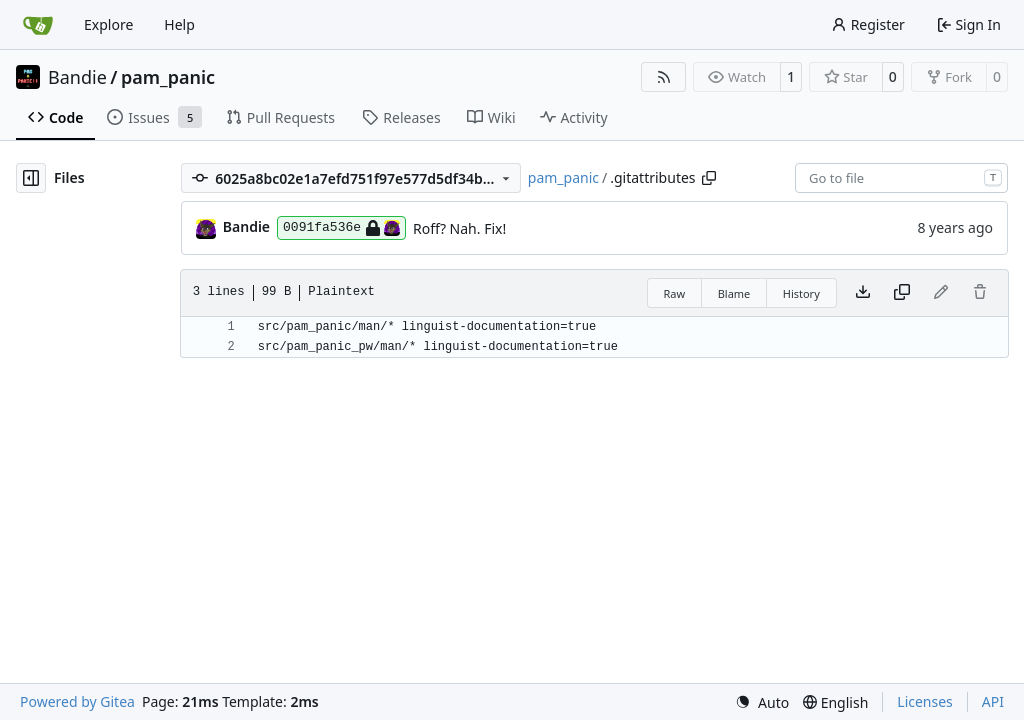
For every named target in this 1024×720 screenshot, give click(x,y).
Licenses (925, 701)
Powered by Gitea (77, 701)
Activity (574, 117)
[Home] (38, 25)
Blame (734, 293)
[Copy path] (709, 178)
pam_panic (168, 77)
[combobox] (901, 178)
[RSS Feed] (664, 77)
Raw (675, 293)
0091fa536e (341, 228)
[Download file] (863, 293)
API (993, 701)
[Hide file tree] (31, 178)
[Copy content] (902, 293)
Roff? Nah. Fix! (459, 228)
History (801, 293)
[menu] (762, 702)
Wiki (491, 117)
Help (179, 24)
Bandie (77, 77)
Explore (108, 24)
